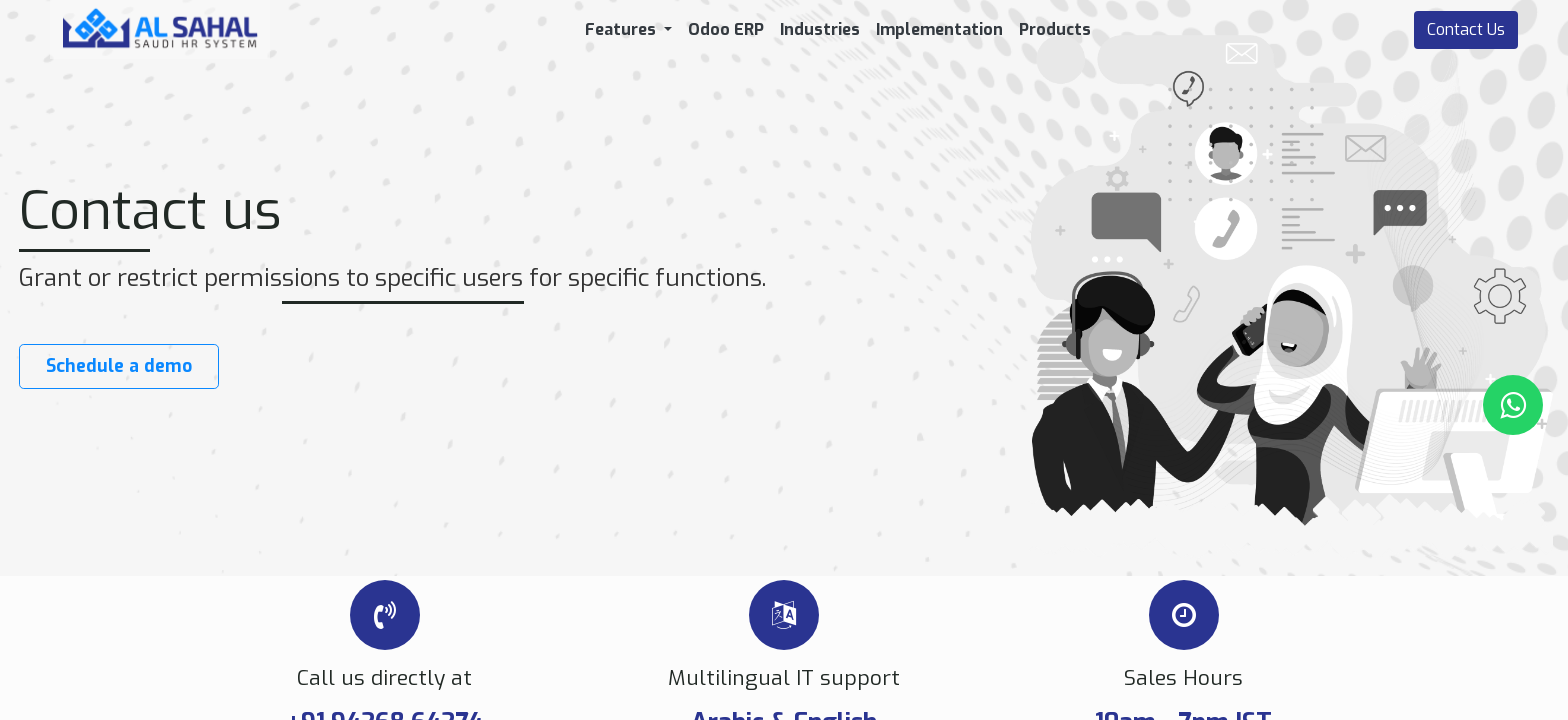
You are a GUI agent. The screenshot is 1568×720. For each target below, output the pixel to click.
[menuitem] (726, 30)
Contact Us (1466, 29)
